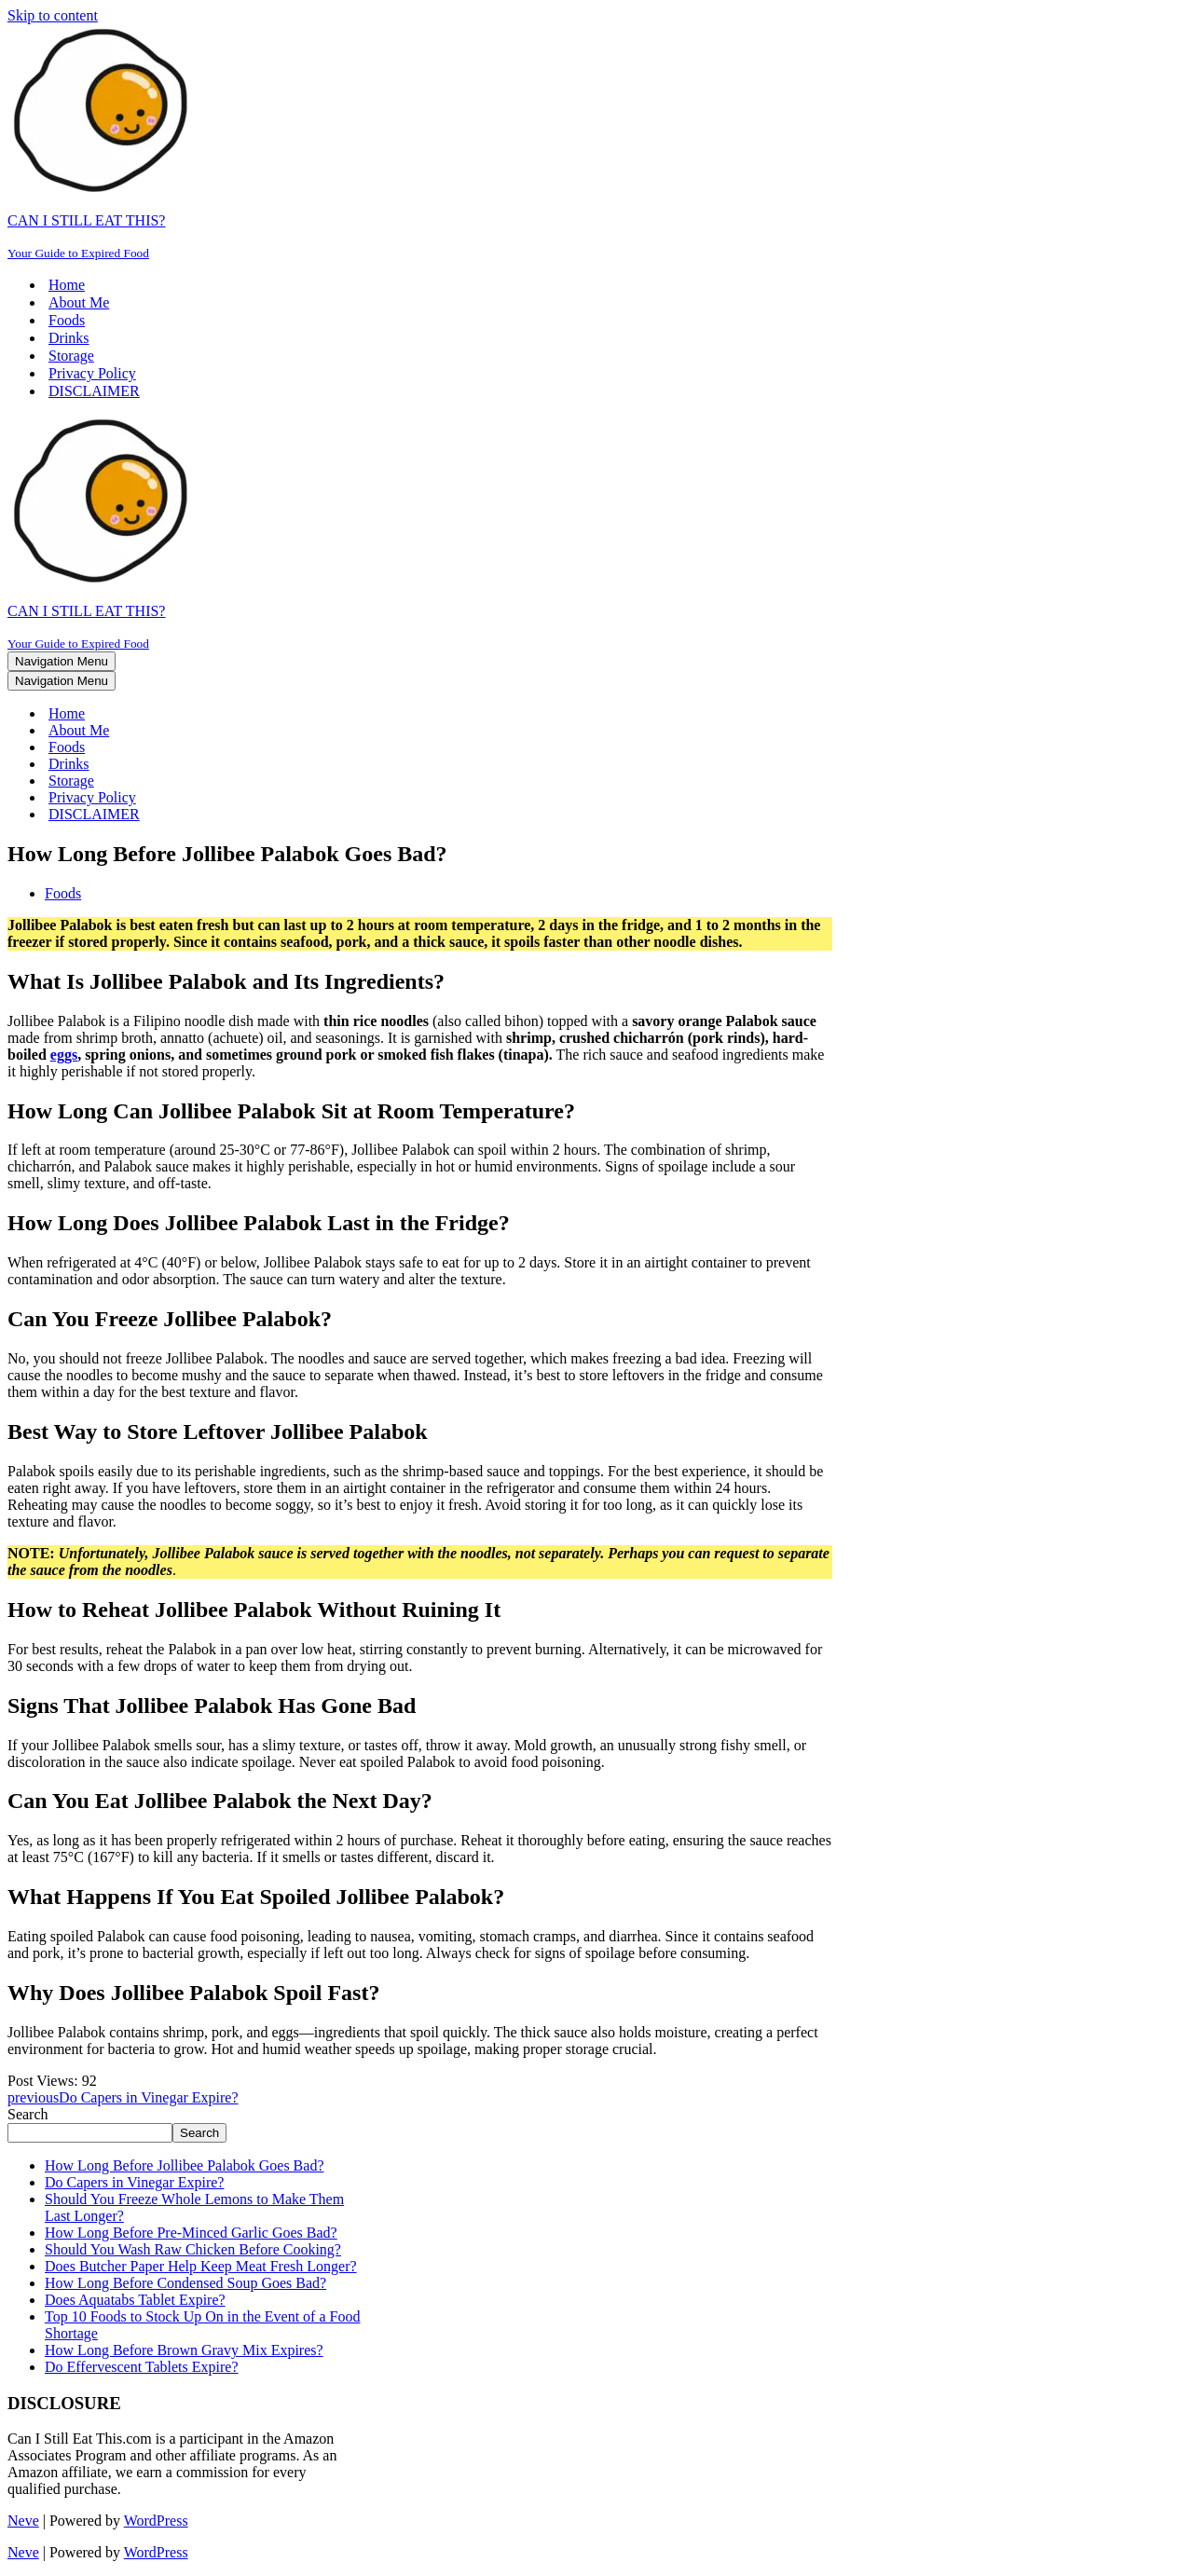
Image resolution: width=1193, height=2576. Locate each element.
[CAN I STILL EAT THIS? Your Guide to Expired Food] (596, 142)
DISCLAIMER (94, 391)
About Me (78, 302)
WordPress (156, 2520)
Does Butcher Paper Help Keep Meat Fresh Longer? (201, 2266)
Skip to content (52, 15)
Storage (71, 355)
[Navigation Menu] (61, 661)
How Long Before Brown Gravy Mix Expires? (184, 2350)
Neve (23, 2520)
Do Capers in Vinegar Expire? (134, 2182)
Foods (66, 320)
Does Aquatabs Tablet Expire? (135, 2300)
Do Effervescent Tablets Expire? (142, 2367)
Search (27, 2114)
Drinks (68, 338)
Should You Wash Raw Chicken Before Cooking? (193, 2249)
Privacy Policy (92, 373)
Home (66, 285)
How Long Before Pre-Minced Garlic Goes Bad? (191, 2232)
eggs (63, 1054)
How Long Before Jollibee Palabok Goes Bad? (184, 2165)
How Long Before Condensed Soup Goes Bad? (185, 2283)
